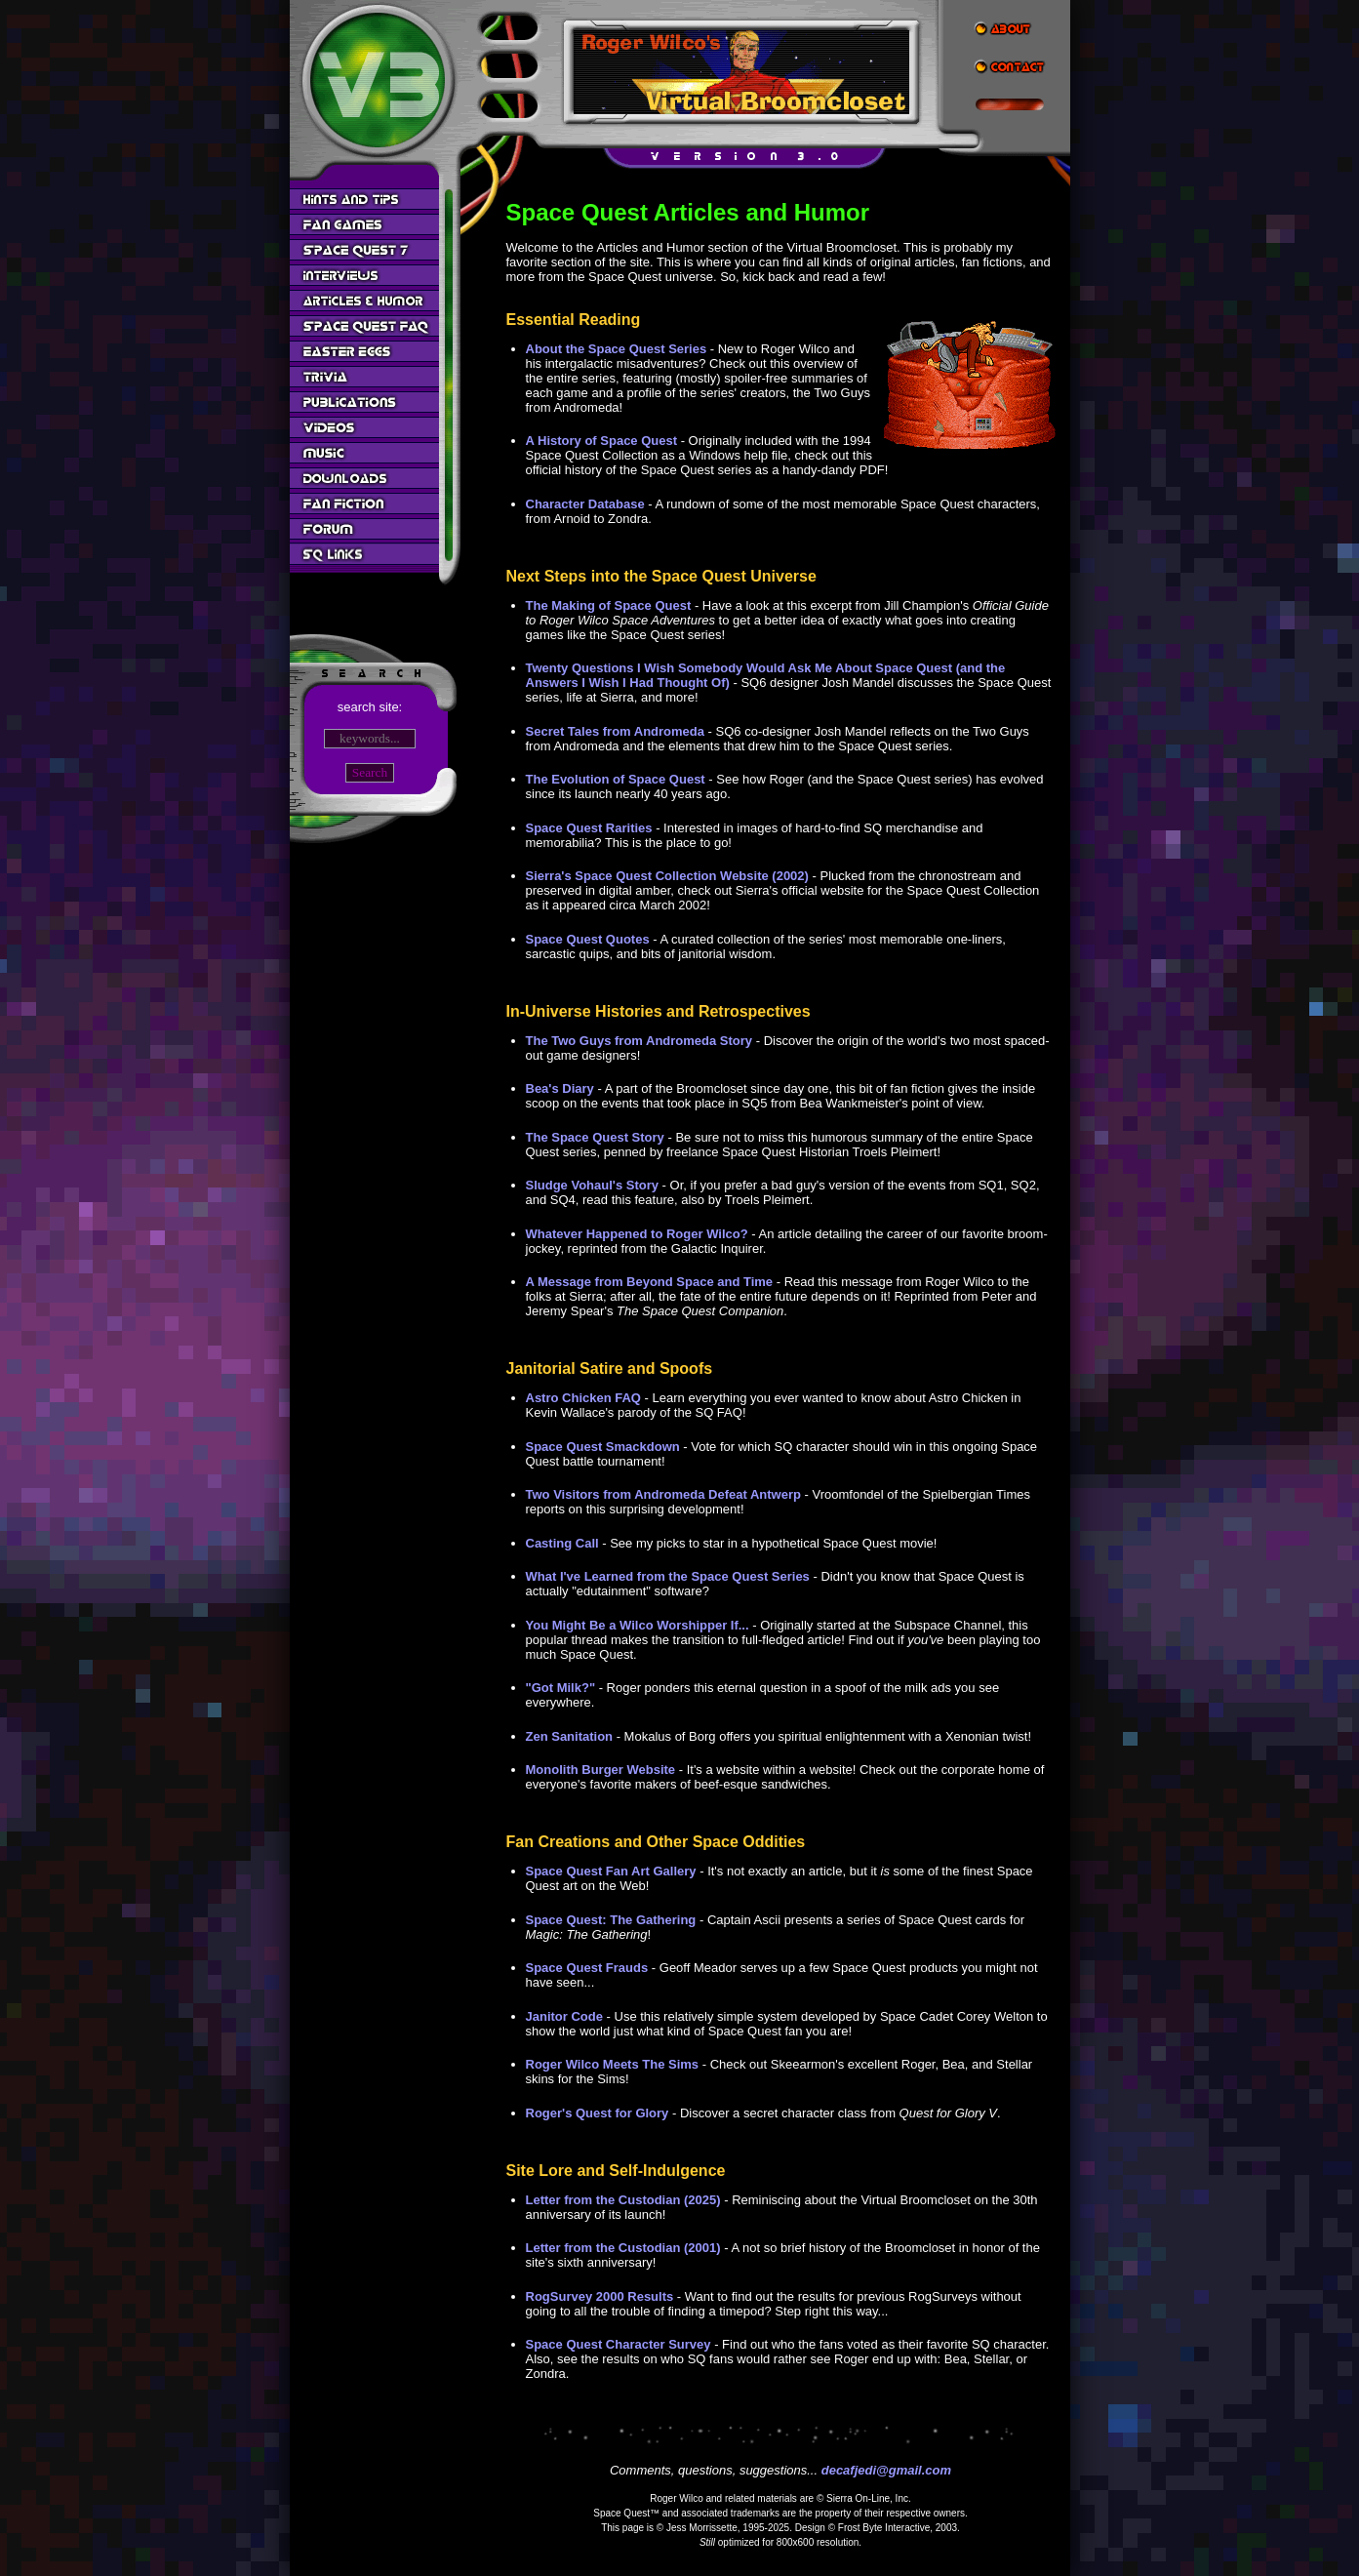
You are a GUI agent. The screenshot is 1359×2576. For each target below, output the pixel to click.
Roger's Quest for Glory (597, 2113)
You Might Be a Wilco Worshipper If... (637, 1625)
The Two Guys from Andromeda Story (639, 1040)
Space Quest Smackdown (603, 1446)
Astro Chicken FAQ (583, 1397)
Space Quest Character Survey (618, 2344)
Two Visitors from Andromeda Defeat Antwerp (663, 1494)
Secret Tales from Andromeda (615, 731)
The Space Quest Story (595, 1137)
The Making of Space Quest (609, 605)
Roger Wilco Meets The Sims (612, 2064)
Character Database (585, 504)
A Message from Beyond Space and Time (650, 1281)
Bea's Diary (560, 1088)
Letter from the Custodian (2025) (623, 2200)
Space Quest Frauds (587, 1967)
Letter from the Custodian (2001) (623, 2247)
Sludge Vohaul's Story (592, 1185)
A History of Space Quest (602, 440)
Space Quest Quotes (588, 939)
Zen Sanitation (570, 1736)
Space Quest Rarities (589, 828)
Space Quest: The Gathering (611, 1919)
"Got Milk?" (561, 1687)
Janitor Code (564, 2016)
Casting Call (562, 1543)
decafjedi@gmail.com (886, 2470)
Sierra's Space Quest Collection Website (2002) (667, 875)
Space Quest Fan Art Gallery (611, 1871)
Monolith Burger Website (601, 1769)
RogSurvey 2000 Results (600, 2296)
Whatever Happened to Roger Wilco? (637, 1234)
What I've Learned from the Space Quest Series (668, 1576)
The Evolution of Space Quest (615, 779)
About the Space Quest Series (616, 349)
